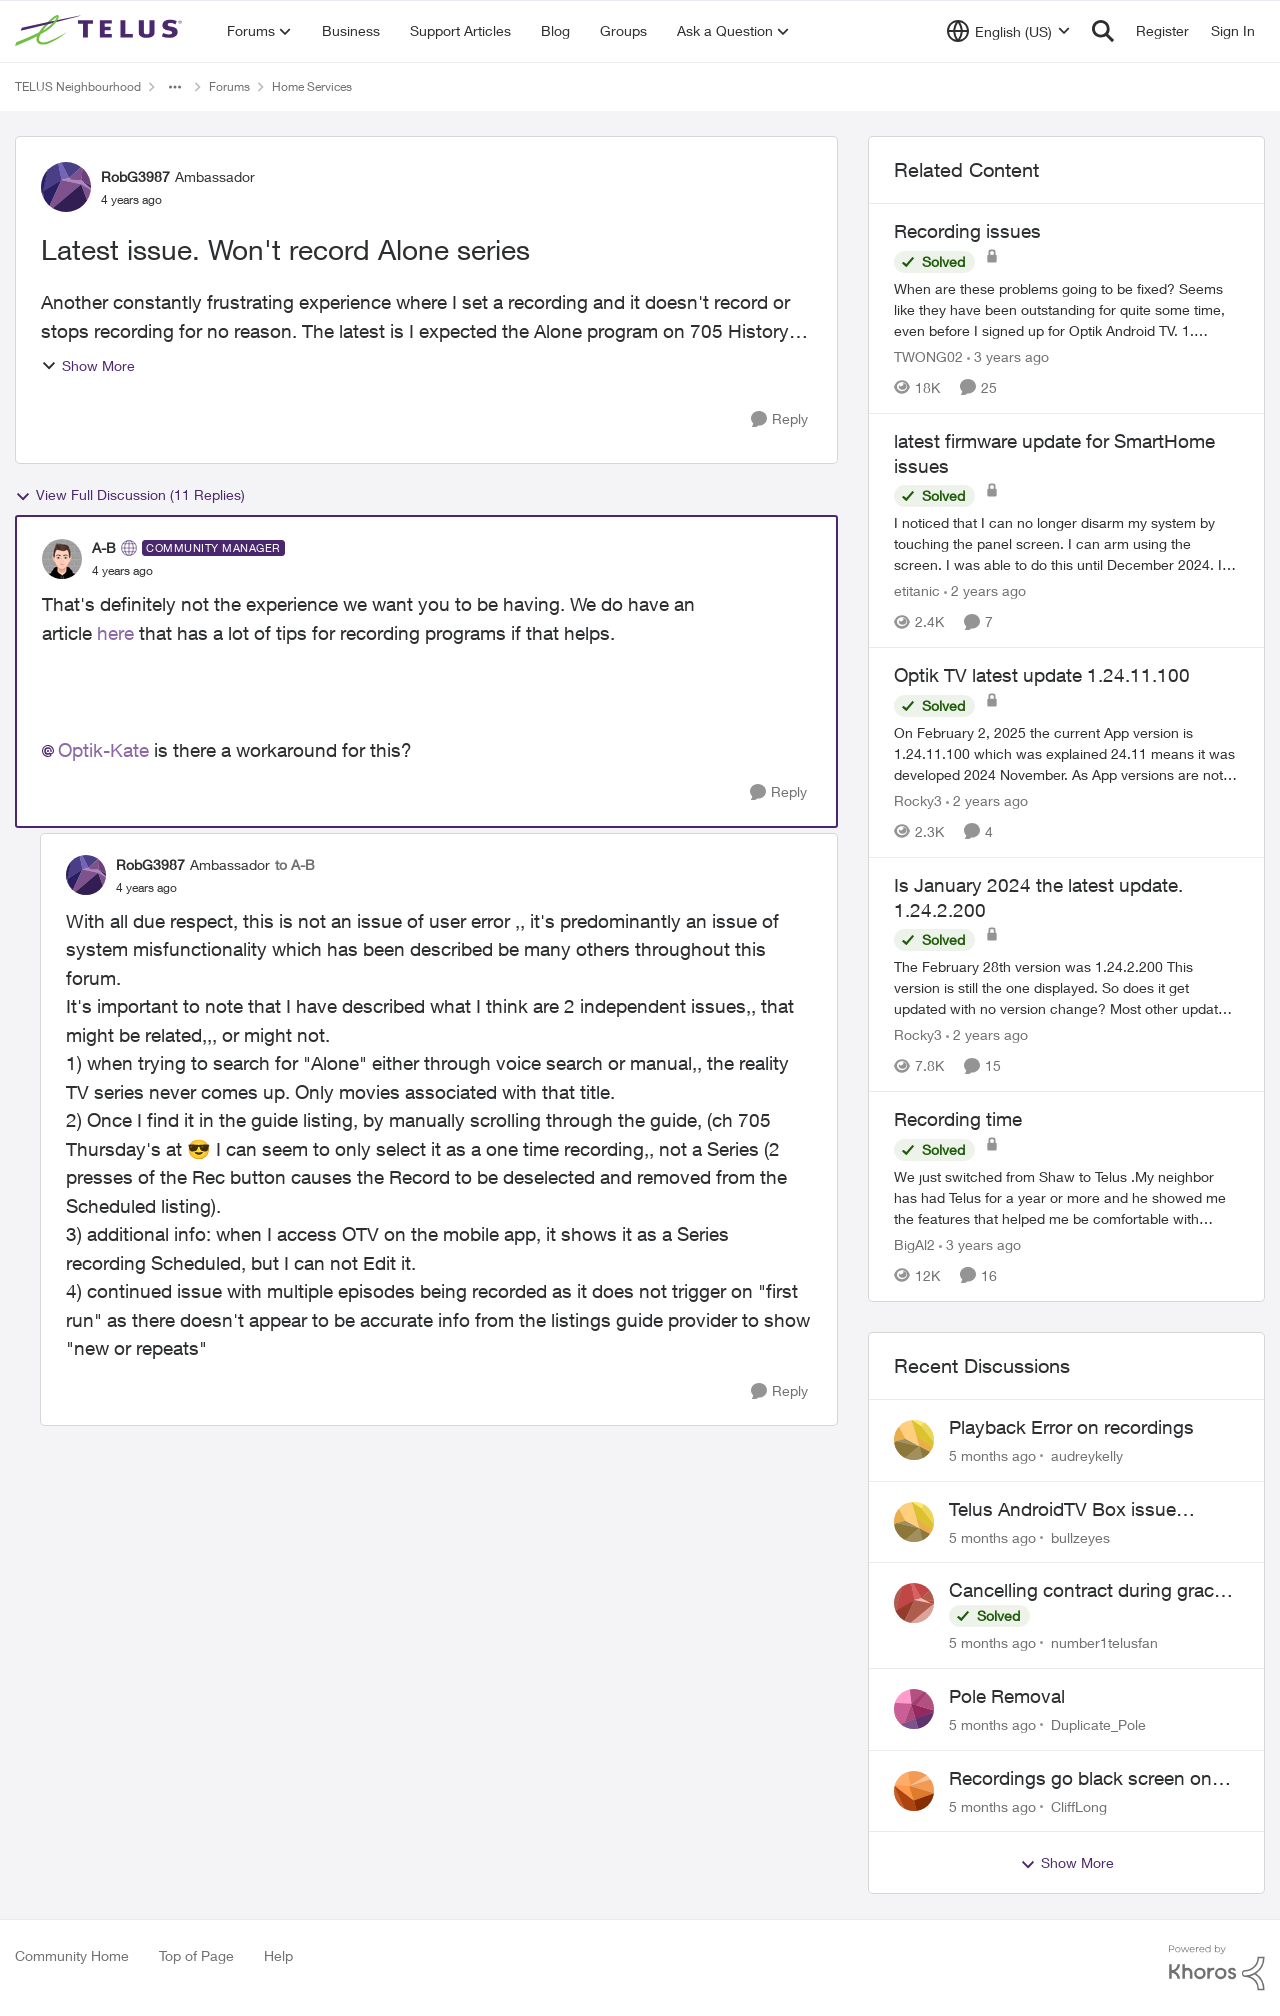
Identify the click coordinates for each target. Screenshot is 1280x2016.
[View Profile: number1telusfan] (914, 1603)
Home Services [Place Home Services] (312, 86)
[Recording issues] (1066, 309)
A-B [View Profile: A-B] (104, 547)
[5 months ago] (992, 1455)
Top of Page (196, 1955)
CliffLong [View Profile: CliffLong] (1079, 1805)
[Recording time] (1066, 1197)
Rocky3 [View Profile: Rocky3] (918, 800)
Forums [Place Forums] (229, 86)
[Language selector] (1008, 31)
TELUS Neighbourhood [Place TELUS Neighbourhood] (78, 86)
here (115, 633)
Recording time (958, 1119)
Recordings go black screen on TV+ (1080, 1779)
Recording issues (967, 231)
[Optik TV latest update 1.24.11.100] (1066, 753)
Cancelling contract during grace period (1086, 1591)
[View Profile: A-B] (62, 559)
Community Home (72, 1955)
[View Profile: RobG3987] (66, 187)
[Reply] (779, 419)
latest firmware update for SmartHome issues (1054, 453)
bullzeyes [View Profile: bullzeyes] (1080, 1536)
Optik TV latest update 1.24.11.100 (1042, 675)
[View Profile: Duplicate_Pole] (914, 1709)
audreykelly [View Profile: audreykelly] (1087, 1455)
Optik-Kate (103, 750)
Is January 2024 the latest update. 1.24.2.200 (1038, 897)
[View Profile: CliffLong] (914, 1791)
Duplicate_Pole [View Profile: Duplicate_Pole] (1098, 1724)
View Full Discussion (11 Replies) (130, 495)
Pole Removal (1007, 1696)
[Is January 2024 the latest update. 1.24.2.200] (1066, 987)
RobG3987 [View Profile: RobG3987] (135, 176)
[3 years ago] (1008, 356)
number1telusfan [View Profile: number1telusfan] (1104, 1642)
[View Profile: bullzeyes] (914, 1522)
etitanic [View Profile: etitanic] (917, 590)
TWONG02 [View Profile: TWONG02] (928, 356)
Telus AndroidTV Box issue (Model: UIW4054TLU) (1062, 1510)
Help (278, 1955)
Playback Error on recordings (1071, 1427)
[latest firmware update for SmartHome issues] (1066, 543)
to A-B (295, 864)
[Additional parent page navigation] (175, 87)
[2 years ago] (985, 590)
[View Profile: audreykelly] (914, 1440)
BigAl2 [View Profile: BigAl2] (914, 1244)
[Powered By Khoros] (1217, 1968)
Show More (88, 365)
